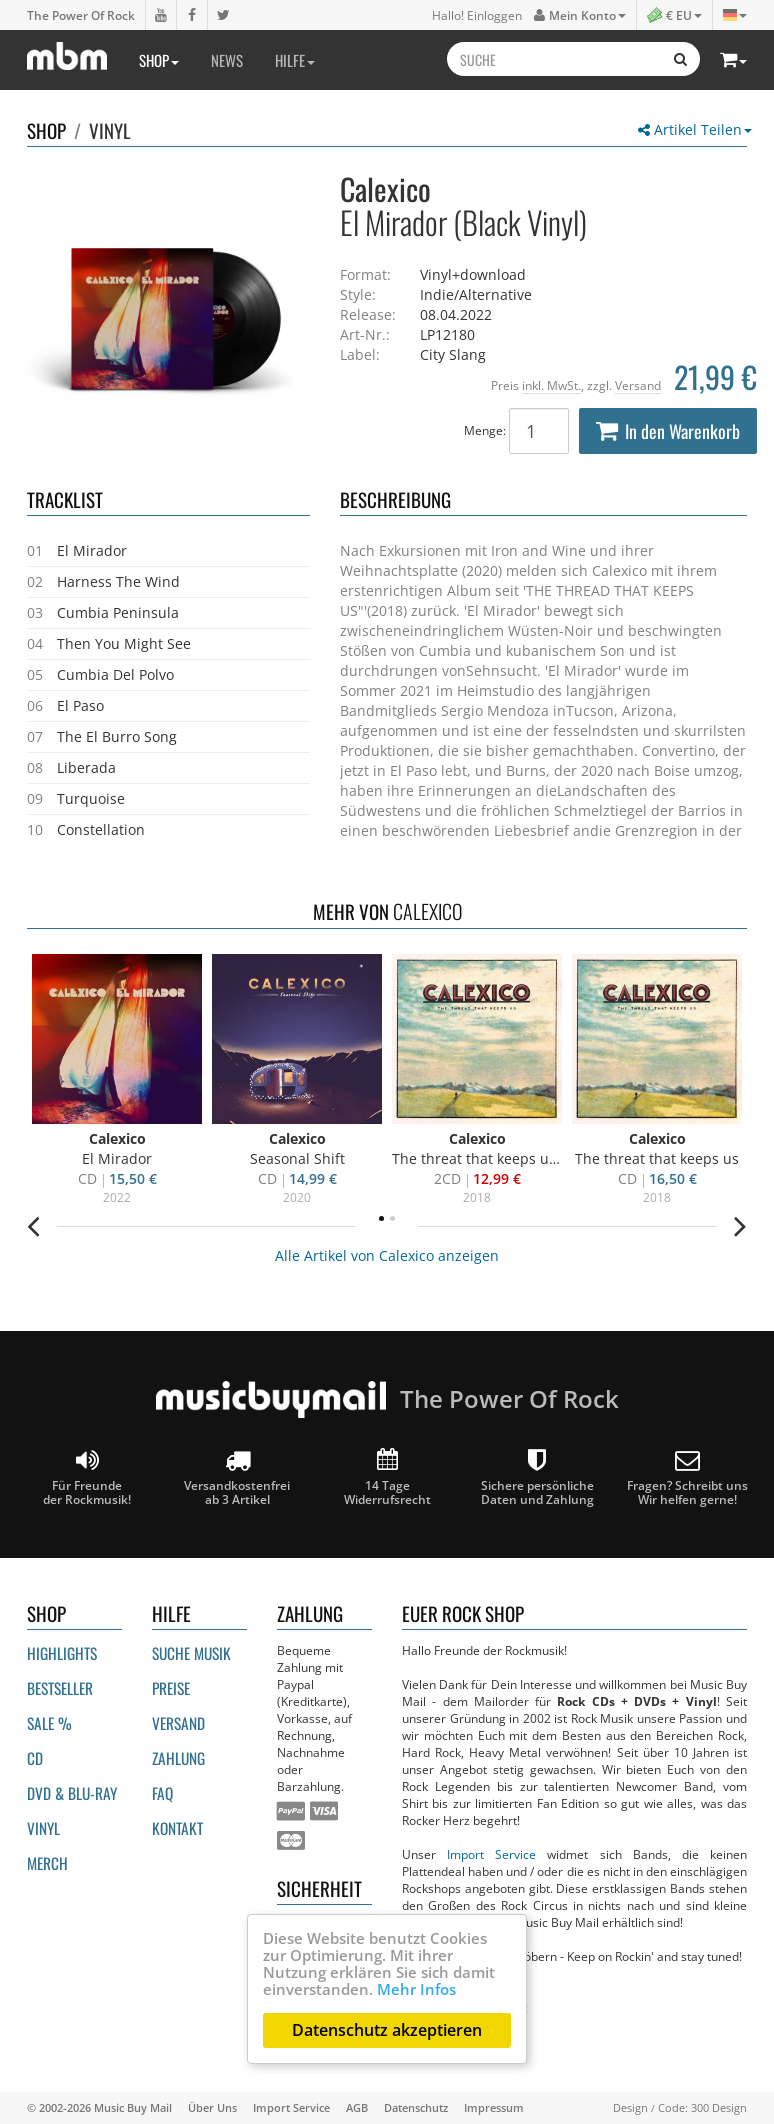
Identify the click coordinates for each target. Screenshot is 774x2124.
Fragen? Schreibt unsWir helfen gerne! (687, 1477)
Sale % (49, 1723)
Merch (47, 1863)
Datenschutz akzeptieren (387, 2030)
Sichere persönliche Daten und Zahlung (537, 1477)
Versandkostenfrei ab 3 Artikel (237, 1477)
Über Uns (212, 2107)
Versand (638, 385)
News (227, 60)
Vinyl (110, 130)
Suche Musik (191, 1653)
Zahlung (178, 1758)
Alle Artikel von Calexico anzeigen (387, 1255)
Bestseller (60, 1688)
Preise (171, 1688)
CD (35, 1758)
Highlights (62, 1653)
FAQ (162, 1793)
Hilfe (295, 60)
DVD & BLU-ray (72, 1793)
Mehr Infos (416, 1989)
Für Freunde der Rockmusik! (87, 1477)
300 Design (719, 2107)
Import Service (491, 1854)
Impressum (494, 2107)
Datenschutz (416, 2107)
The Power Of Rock (81, 15)
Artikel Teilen (695, 129)
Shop (159, 60)
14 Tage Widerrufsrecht (387, 1477)
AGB (357, 2107)
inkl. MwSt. (551, 385)
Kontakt (177, 1828)
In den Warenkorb (668, 431)
